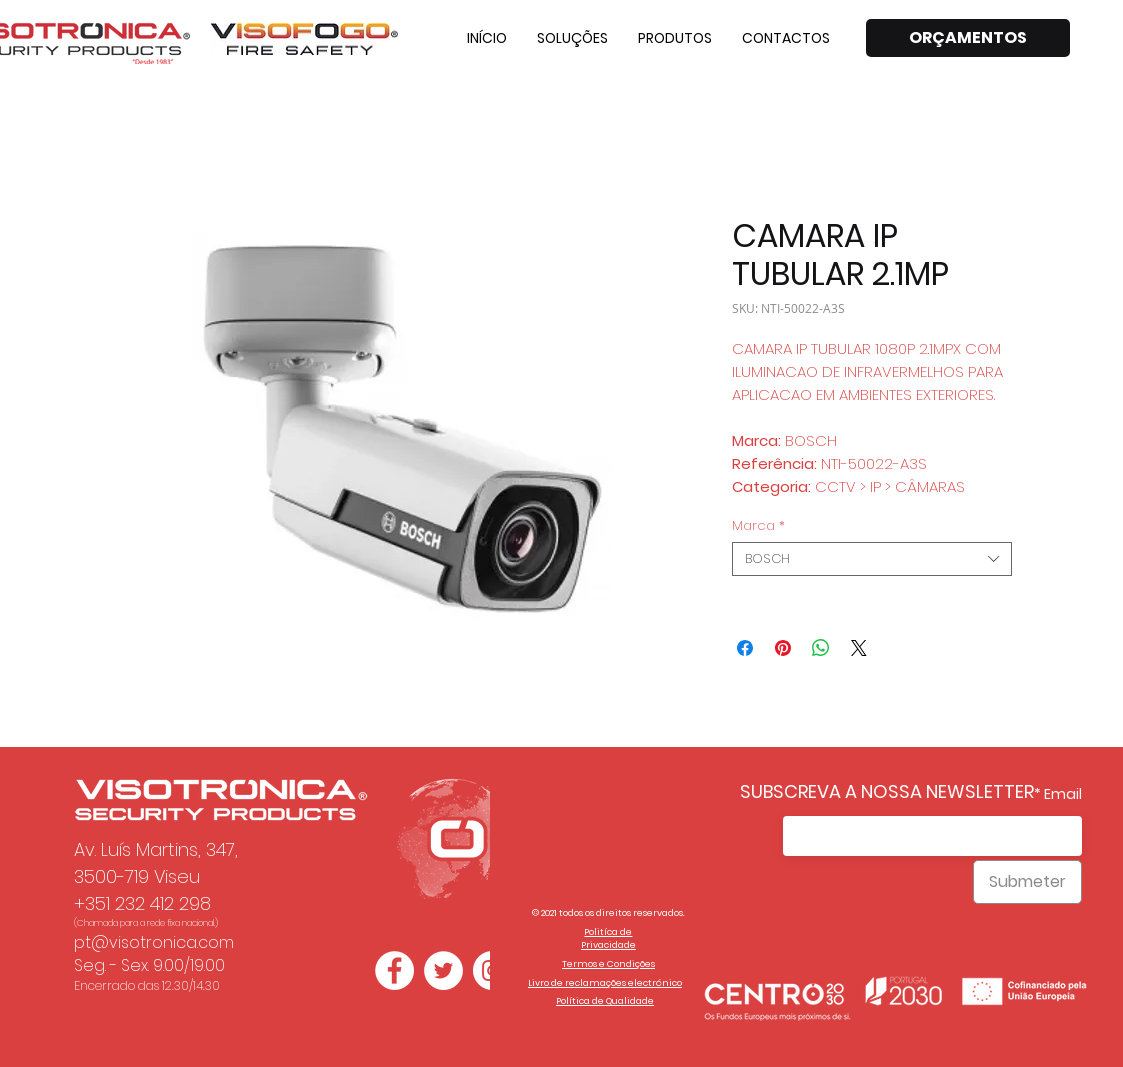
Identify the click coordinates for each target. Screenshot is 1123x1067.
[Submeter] (1027, 882)
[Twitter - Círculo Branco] (443, 970)
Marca (758, 526)
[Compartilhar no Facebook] (745, 648)
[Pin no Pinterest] (783, 648)
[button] (572, 38)
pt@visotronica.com (154, 942)
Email (1063, 794)
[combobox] (872, 559)
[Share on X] (859, 648)
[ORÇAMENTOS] (968, 38)
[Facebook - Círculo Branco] (394, 970)
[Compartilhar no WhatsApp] (821, 648)
